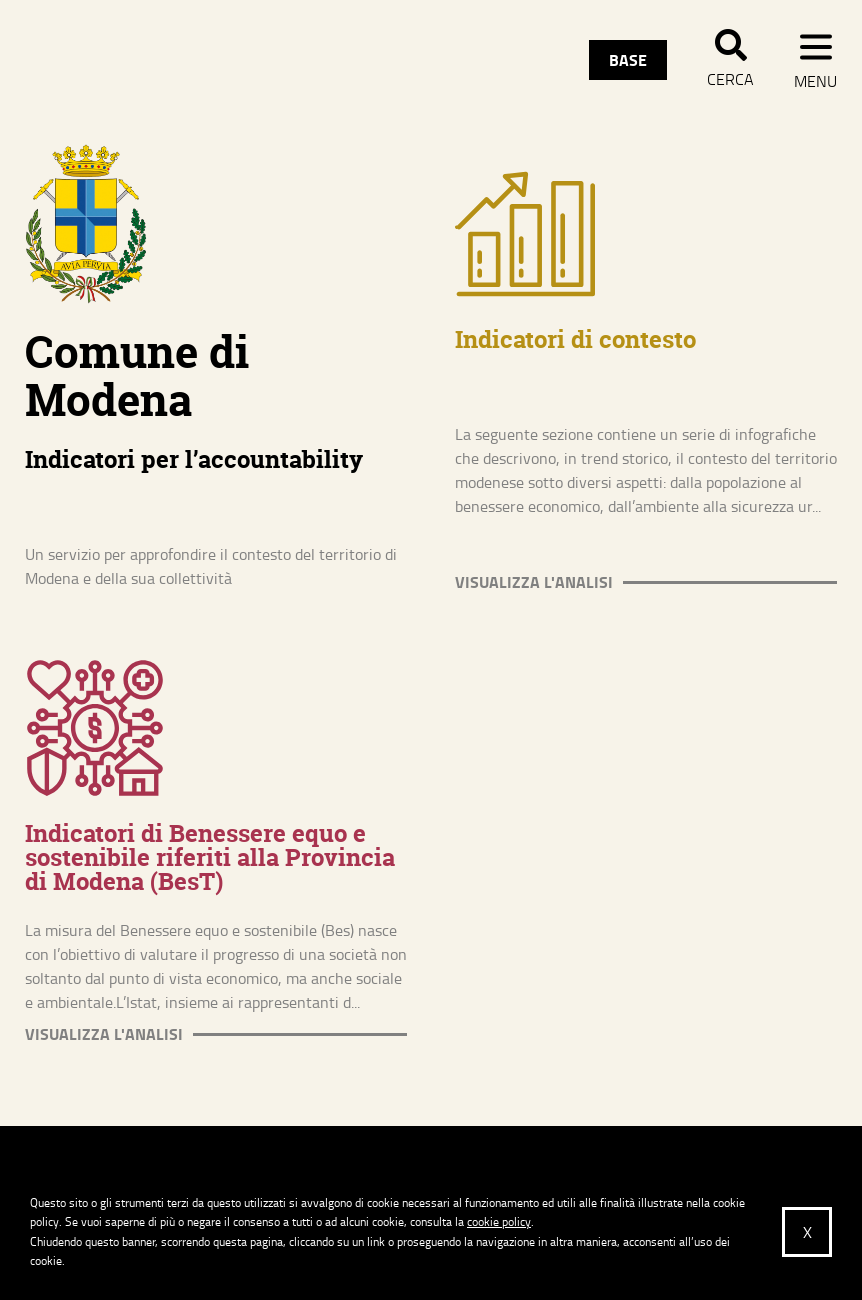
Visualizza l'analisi (534, 582)
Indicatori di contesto (575, 339)
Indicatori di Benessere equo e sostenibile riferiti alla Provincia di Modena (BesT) (210, 857)
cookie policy (499, 1221)
